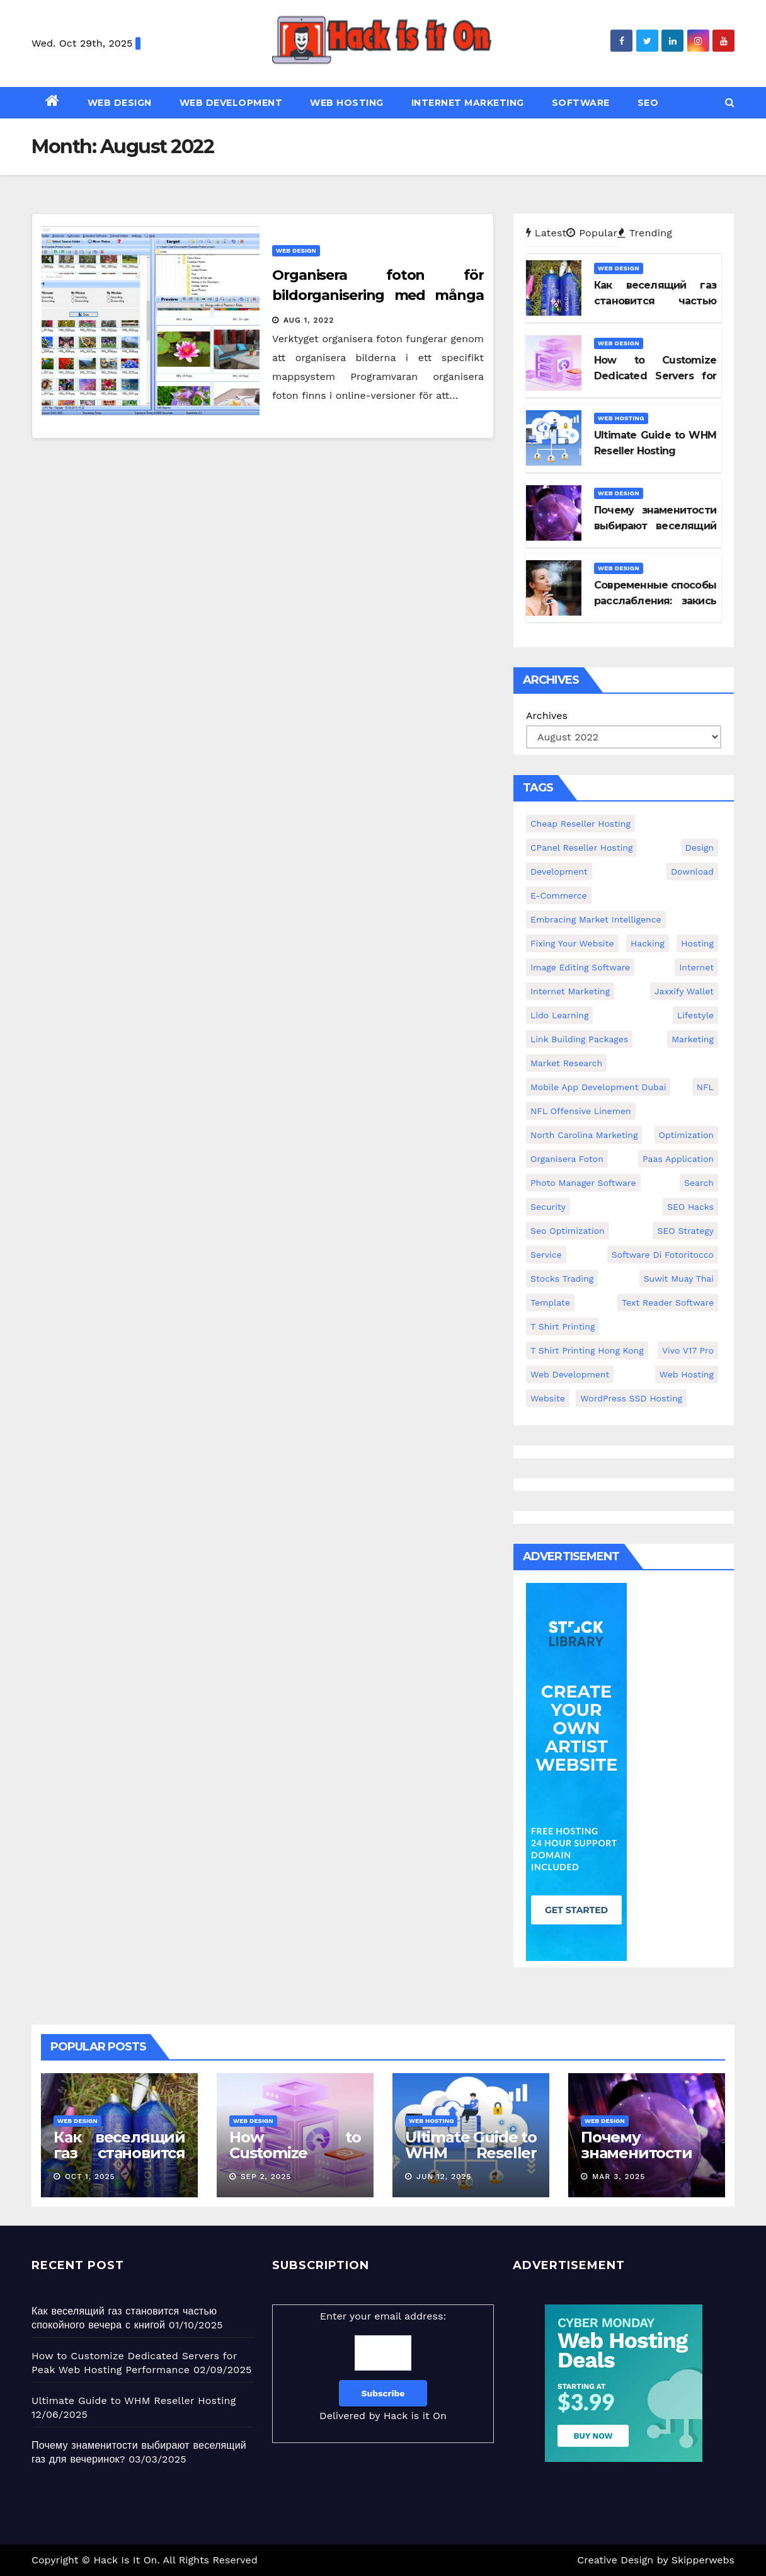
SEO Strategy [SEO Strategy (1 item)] (685, 1231)
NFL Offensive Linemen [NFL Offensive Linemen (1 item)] (580, 1111)
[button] (730, 102)
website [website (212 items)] (547, 1398)
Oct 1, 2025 (90, 2176)
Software (581, 102)
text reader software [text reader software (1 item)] (668, 1302)
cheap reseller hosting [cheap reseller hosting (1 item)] (580, 824)
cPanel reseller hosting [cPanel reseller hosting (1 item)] (581, 847)
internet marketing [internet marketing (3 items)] (570, 991)
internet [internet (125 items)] (696, 967)
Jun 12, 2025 (444, 2176)
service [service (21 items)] (546, 1255)
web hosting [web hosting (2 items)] (687, 1374)
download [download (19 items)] (692, 871)
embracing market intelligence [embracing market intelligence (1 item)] (595, 919)
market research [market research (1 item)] (566, 1063)
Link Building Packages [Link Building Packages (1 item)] (579, 1039)
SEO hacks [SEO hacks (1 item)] (690, 1207)
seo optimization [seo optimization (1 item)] (567, 1231)
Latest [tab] (546, 233)
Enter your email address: (383, 2367)
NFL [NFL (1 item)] (705, 1087)
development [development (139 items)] (559, 871)
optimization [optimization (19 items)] (686, 1135)
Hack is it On (415, 2416)
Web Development (231, 102)
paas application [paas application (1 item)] (678, 1159)
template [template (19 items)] (550, 1302)
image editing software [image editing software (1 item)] (580, 967)
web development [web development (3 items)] (569, 1374)
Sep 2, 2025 (266, 2176)
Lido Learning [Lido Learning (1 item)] (559, 1015)
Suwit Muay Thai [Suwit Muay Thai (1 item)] (679, 1279)
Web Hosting (347, 102)
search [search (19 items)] (699, 1183)
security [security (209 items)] (548, 1207)
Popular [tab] (591, 233)
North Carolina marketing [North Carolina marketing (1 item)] (583, 1135)
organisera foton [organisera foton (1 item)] (566, 1159)
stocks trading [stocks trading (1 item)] (561, 1279)
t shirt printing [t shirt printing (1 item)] (562, 1326)
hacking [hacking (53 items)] (648, 943)
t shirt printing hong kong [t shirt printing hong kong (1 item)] (587, 1350)
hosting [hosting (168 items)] (697, 943)
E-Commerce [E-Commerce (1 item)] (558, 895)
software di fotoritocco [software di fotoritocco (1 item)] (663, 1255)
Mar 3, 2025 (618, 2176)
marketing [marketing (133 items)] (693, 1039)
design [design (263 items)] (699, 847)
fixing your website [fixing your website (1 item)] (572, 943)
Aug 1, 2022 (308, 320)
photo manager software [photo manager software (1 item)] (583, 1183)
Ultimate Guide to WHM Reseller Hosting (471, 2153)
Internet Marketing (467, 102)
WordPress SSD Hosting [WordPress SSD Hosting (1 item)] (631, 1398)
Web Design (120, 102)
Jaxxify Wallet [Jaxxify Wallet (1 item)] (684, 991)
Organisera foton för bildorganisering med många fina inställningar (378, 295)
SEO (648, 102)
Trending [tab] (644, 233)
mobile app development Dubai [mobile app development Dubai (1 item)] (598, 1087)
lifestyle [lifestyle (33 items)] (695, 1015)
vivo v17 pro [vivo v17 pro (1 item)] (688, 1350)
